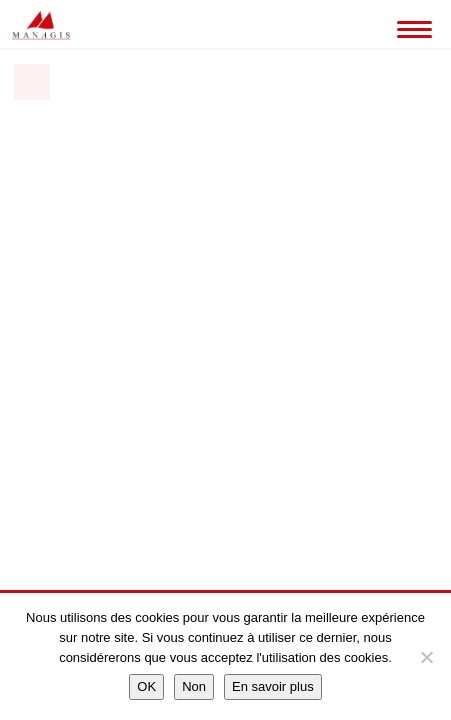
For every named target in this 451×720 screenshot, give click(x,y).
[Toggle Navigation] (411, 25)
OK (146, 686)
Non (194, 686)
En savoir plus (273, 686)
